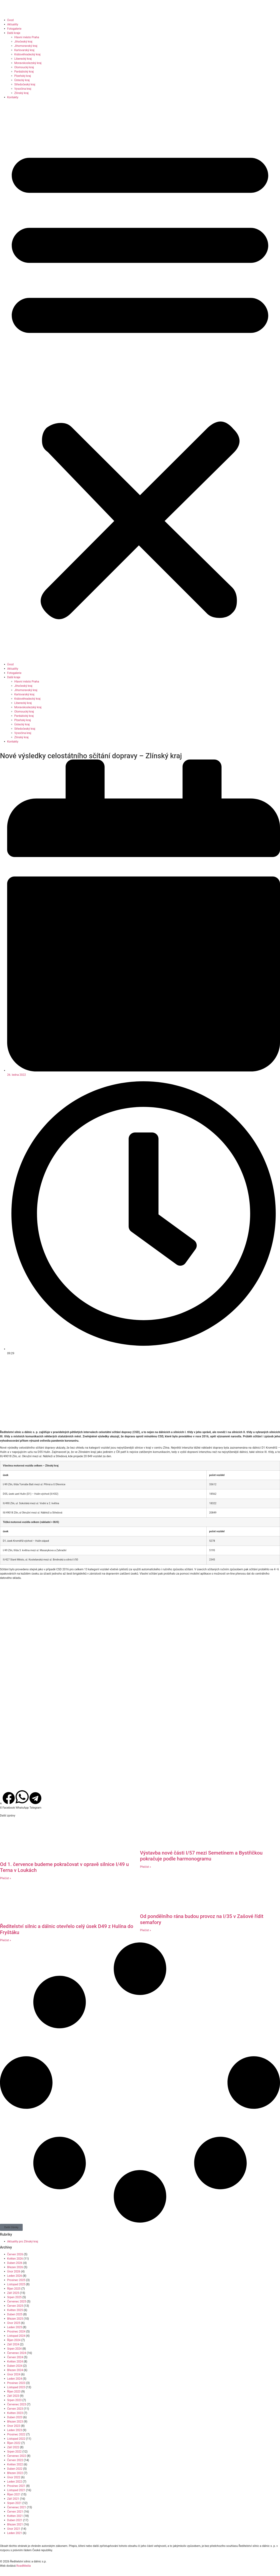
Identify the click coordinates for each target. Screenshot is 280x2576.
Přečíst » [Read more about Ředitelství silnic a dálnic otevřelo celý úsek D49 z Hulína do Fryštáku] (5, 1940)
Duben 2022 (14, 2468)
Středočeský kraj (24, 84)
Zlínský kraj (21, 93)
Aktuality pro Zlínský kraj (22, 2241)
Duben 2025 (14, 2314)
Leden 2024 (14, 2378)
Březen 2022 (15, 2473)
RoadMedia (23, 2565)
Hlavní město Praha (26, 37)
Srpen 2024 (14, 2348)
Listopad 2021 (16, 2490)
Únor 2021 (13, 2528)
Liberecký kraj (23, 58)
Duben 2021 (14, 2520)
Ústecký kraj (22, 80)
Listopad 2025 (16, 2284)
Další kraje (13, 33)
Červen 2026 (15, 2254)
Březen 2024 (15, 2370)
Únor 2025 (13, 2323)
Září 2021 (13, 2498)
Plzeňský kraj (22, 76)
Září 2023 (13, 2396)
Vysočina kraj (22, 88)
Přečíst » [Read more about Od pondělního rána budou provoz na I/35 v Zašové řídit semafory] (145, 1930)
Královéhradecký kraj (27, 54)
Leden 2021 (14, 2533)
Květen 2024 (15, 2361)
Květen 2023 (15, 2413)
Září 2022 (13, 2447)
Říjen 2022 (14, 2443)
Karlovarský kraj (24, 50)
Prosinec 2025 (16, 2280)
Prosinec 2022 (16, 2434)
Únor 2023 (13, 2426)
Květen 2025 (15, 2310)
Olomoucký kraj (24, 67)
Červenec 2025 (16, 2301)
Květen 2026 (15, 2258)
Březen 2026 (15, 2267)
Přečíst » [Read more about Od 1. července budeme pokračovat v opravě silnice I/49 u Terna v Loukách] (5, 1878)
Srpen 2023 (14, 2400)
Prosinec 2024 (16, 2331)
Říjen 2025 (14, 2288)
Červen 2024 (15, 2357)
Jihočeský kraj (23, 41)
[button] (140, 381)
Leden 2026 (14, 2275)
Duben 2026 (14, 2263)
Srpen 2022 (14, 2451)
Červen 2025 (15, 2305)
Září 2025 (13, 2293)
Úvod (10, 20)
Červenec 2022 (16, 2456)
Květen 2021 (15, 2516)
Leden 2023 (14, 2430)
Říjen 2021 (14, 2494)
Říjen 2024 (14, 2340)
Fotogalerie (14, 28)
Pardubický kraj (24, 71)
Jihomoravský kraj (25, 46)
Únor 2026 (13, 2271)
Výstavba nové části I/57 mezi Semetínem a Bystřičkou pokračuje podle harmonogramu (201, 1856)
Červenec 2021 (16, 2507)
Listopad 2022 (16, 2438)
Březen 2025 (15, 2318)
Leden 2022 (14, 2481)
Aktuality (12, 24)
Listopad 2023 (16, 2387)
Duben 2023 (14, 2417)
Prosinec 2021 (16, 2486)
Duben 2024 (14, 2365)
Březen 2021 (15, 2524)
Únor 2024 (13, 2374)
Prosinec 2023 (16, 2383)
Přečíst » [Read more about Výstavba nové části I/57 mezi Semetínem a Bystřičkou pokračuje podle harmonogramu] (145, 1866)
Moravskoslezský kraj (27, 63)
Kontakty (12, 97)
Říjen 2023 (14, 2391)
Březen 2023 (15, 2421)
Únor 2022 (13, 2477)
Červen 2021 (15, 2511)
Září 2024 (13, 2344)
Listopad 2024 (16, 2335)
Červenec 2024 (16, 2353)
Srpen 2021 (14, 2503)
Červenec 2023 (16, 2404)
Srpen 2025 (14, 2297)
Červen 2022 (15, 2460)
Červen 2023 (15, 2408)
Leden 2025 (14, 2327)
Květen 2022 (15, 2464)
